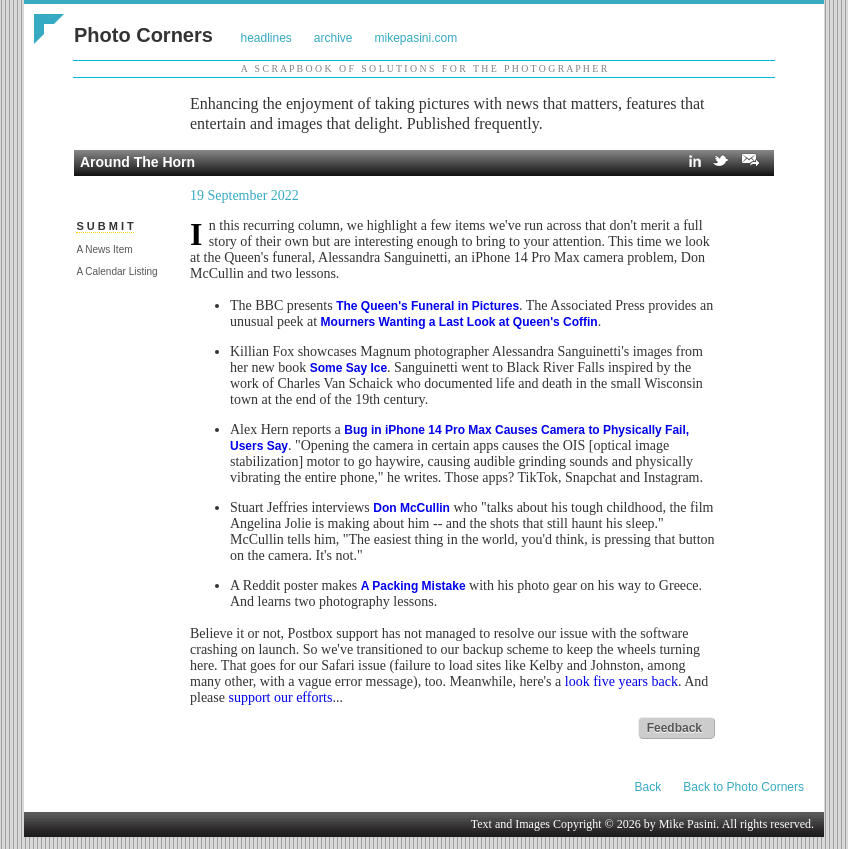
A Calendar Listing (116, 271)
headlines (265, 38)
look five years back (621, 681)
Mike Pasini (688, 824)
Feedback (674, 728)
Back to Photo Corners (743, 787)
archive (333, 38)
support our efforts (280, 697)
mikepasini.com (416, 38)
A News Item (104, 249)
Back (648, 787)
